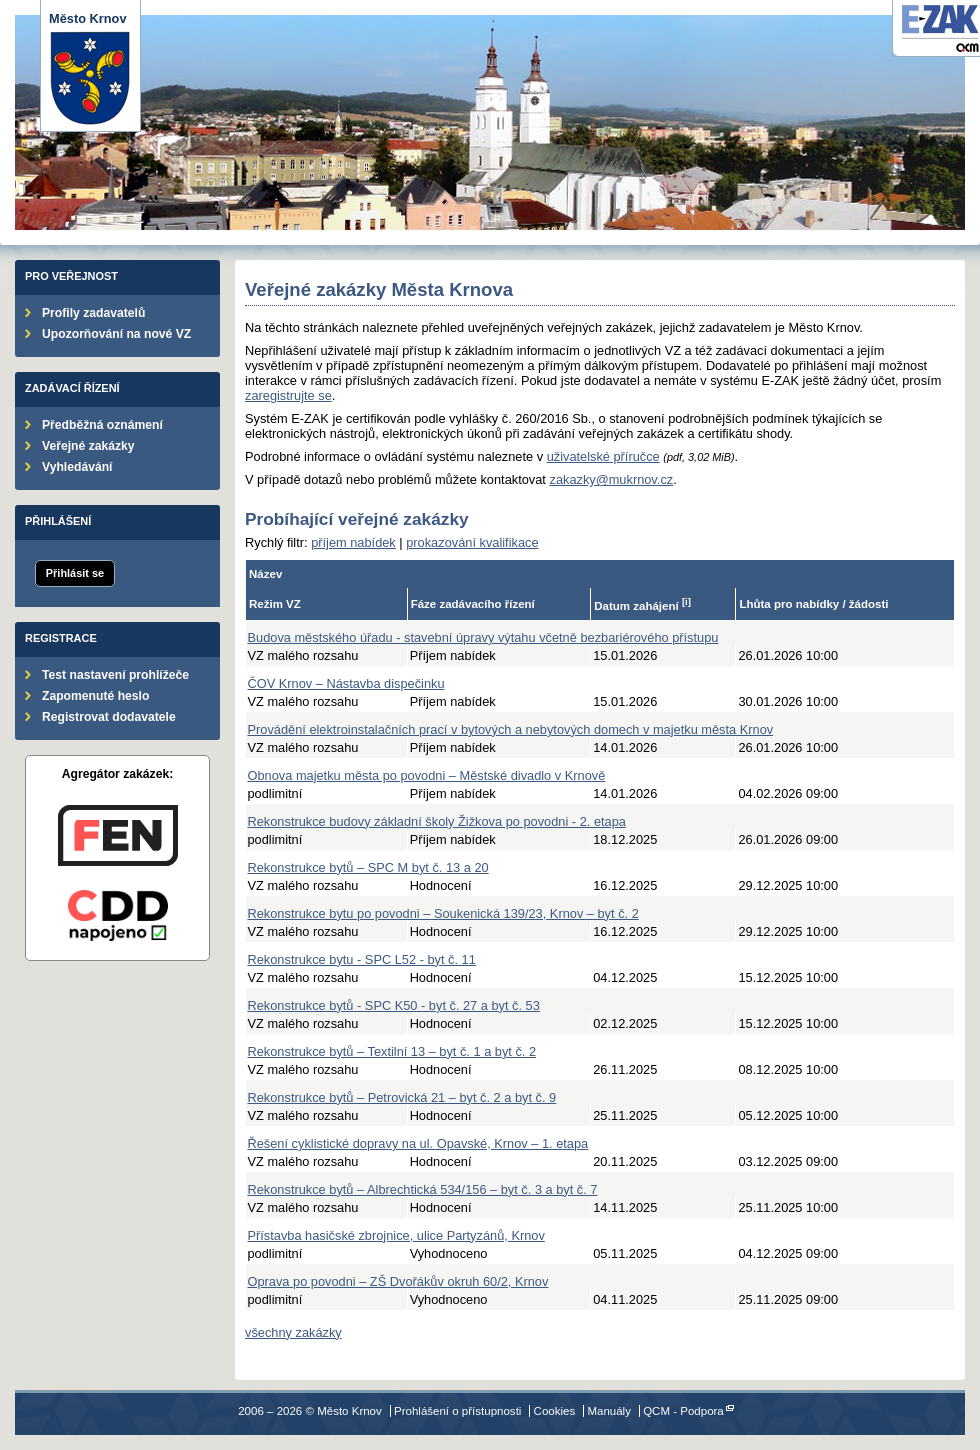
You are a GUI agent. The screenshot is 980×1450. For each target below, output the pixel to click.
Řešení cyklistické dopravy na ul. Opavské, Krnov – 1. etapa (418, 1143)
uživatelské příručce (603, 456)
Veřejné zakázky (88, 446)
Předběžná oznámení (102, 425)
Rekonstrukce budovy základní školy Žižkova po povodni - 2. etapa (437, 821)
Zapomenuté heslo (95, 696)
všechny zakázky (293, 1332)
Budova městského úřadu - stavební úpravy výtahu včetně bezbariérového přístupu (483, 637)
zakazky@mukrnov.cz (611, 479)
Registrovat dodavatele (109, 717)
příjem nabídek (353, 542)
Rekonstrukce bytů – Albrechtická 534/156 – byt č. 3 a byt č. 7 (423, 1189)
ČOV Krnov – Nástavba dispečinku (346, 683)
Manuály (609, 1411)
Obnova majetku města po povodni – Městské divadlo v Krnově (427, 775)
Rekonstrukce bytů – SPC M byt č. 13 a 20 (368, 867)
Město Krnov (90, 68)
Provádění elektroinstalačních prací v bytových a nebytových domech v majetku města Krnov (511, 729)
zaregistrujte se (288, 395)
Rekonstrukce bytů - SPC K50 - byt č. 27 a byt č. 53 (394, 1005)
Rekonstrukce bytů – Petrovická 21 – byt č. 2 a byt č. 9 (402, 1097)
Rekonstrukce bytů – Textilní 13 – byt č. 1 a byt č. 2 (392, 1051)
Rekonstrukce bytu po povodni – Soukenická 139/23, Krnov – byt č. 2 (443, 913)
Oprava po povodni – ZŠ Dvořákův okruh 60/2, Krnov (398, 1281)
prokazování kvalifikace (472, 542)
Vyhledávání (77, 467)
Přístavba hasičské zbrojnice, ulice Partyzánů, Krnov (396, 1235)
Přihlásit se (75, 573)
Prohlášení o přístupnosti (457, 1411)
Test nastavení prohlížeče (115, 675)
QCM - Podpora (683, 1411)
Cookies (555, 1411)
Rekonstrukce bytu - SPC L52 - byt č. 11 (362, 959)
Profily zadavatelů (93, 313)
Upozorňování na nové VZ (116, 334)
